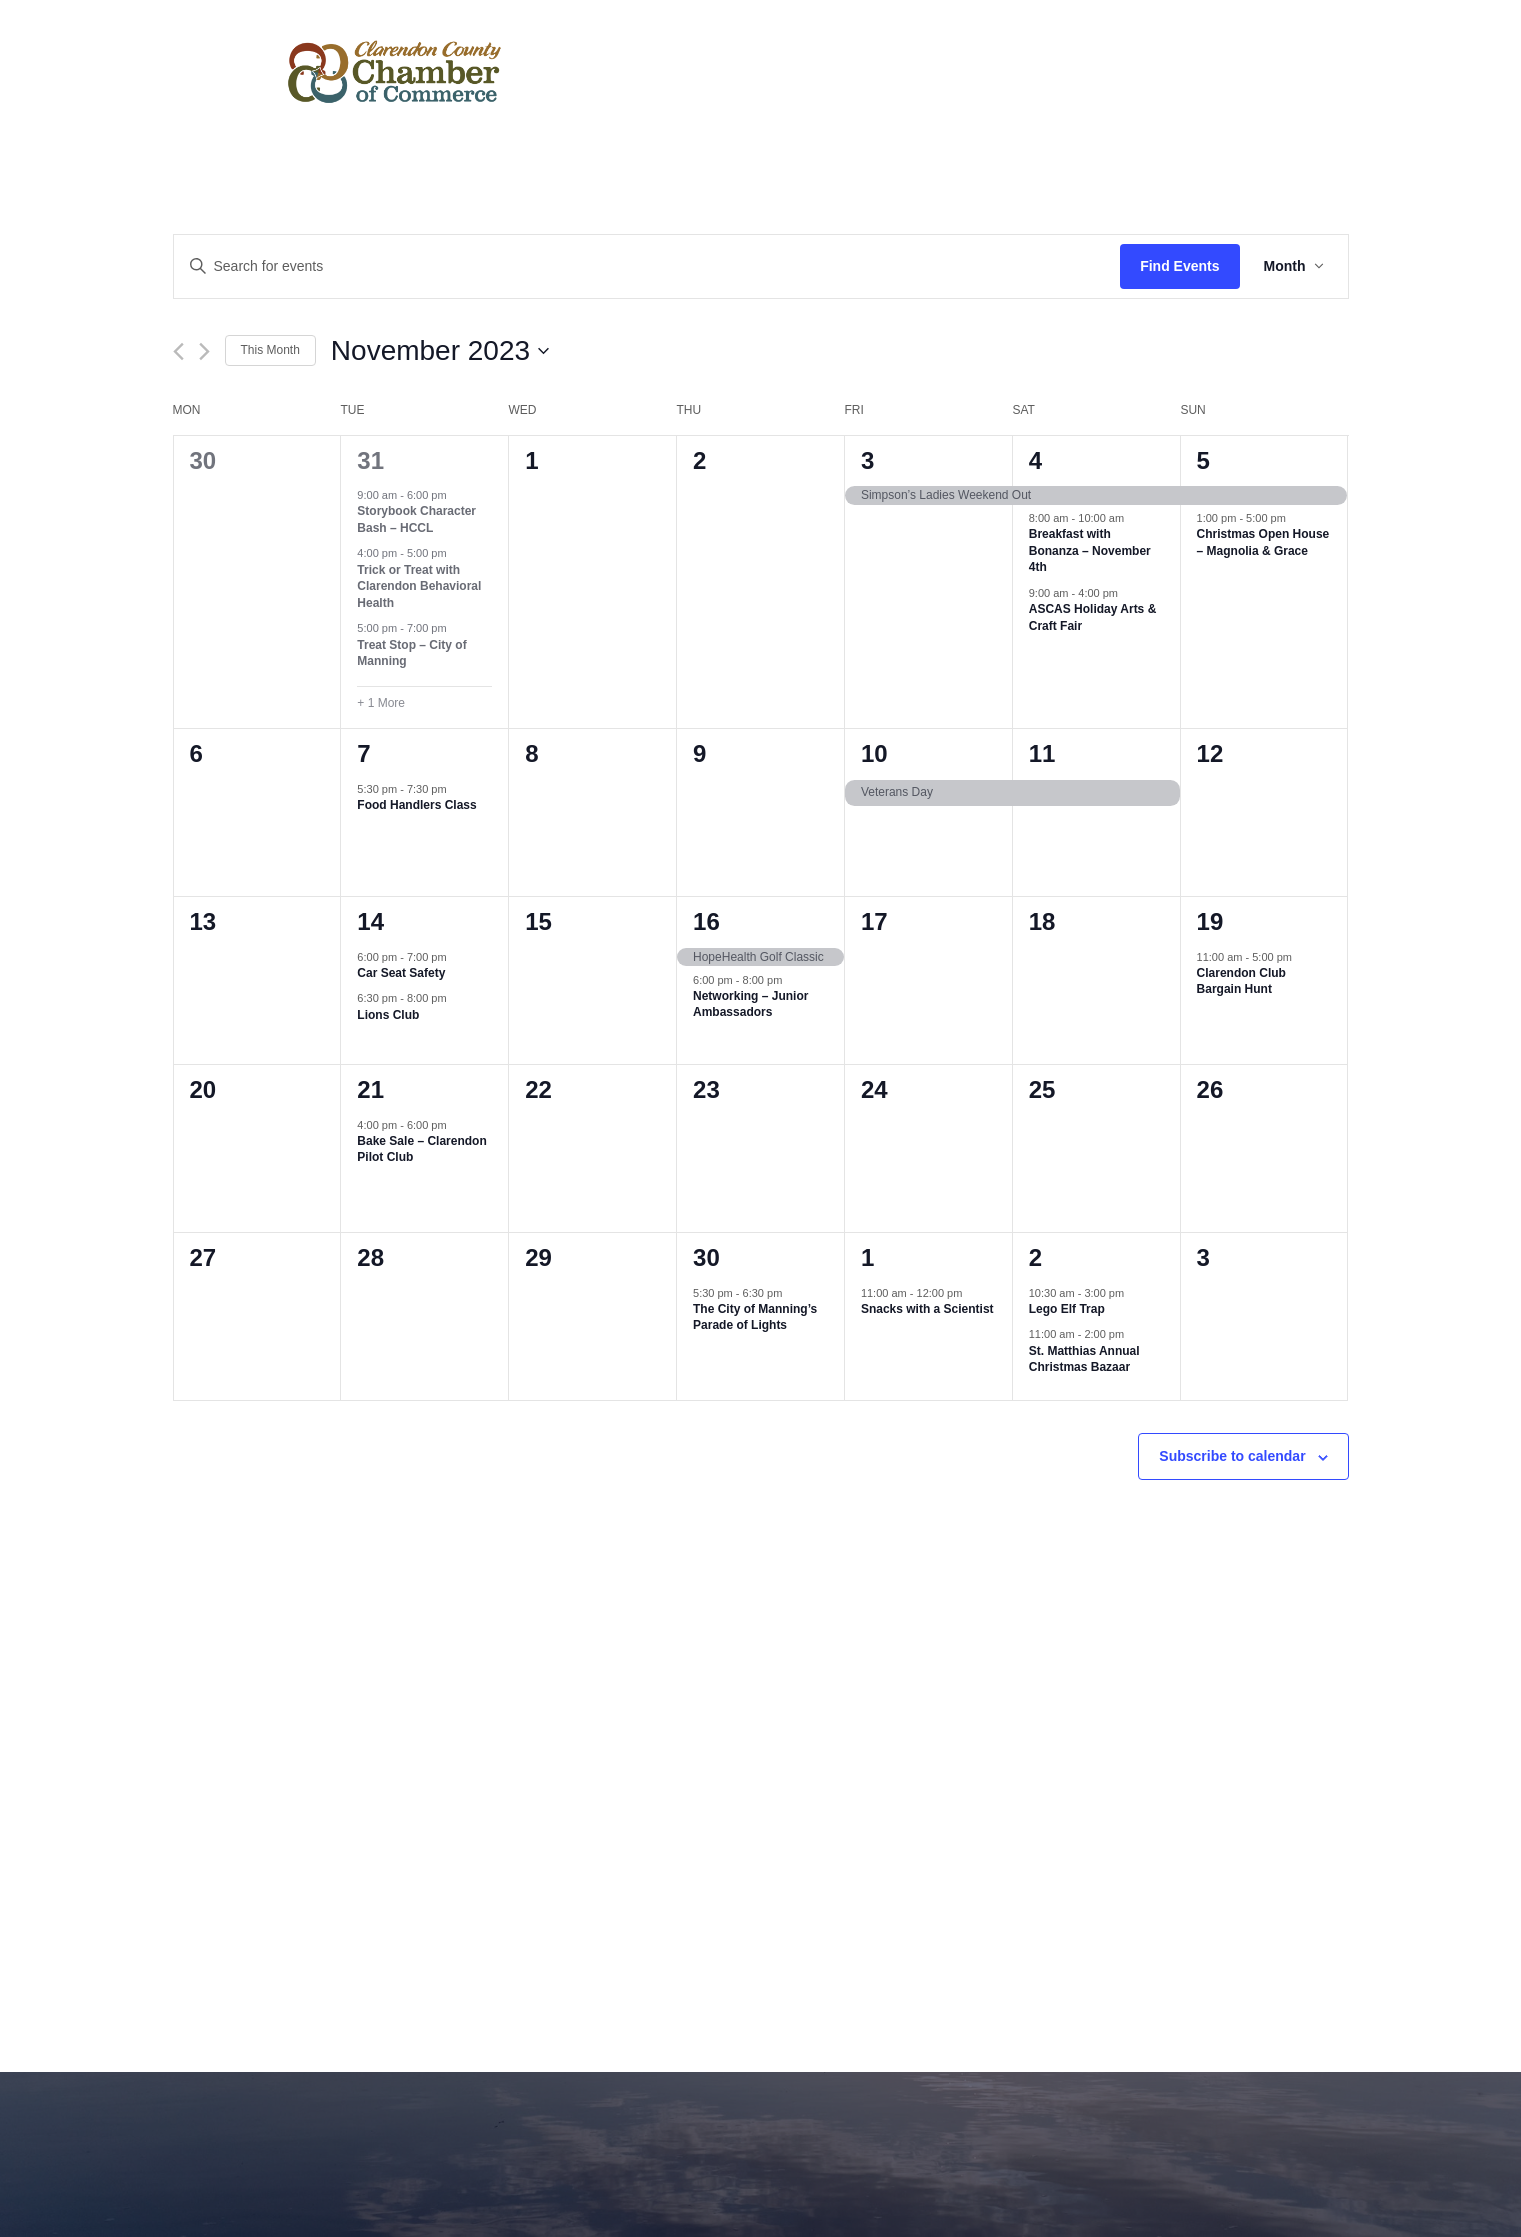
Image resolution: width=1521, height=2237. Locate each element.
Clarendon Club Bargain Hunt (1241, 981)
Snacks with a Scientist (927, 1309)
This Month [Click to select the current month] (270, 350)
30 (706, 1257)
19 (1210, 921)
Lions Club (388, 1015)
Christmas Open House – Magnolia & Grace (1263, 542)
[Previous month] (178, 351)
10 (874, 753)
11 (1042, 753)
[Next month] (204, 351)
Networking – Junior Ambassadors (750, 1004)
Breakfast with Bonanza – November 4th (1090, 550)
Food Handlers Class (416, 805)
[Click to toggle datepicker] (440, 351)
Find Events (1179, 266)
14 (370, 921)
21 (370, 1089)
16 (706, 921)
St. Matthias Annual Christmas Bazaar (1084, 1359)
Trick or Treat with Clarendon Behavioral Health (419, 586)
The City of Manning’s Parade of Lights (755, 1317)
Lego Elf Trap (1067, 1309)
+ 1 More (381, 703)
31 (370, 460)
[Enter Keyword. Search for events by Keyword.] (647, 266)
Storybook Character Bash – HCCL (416, 519)
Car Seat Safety (401, 973)
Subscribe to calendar (1232, 1456)
